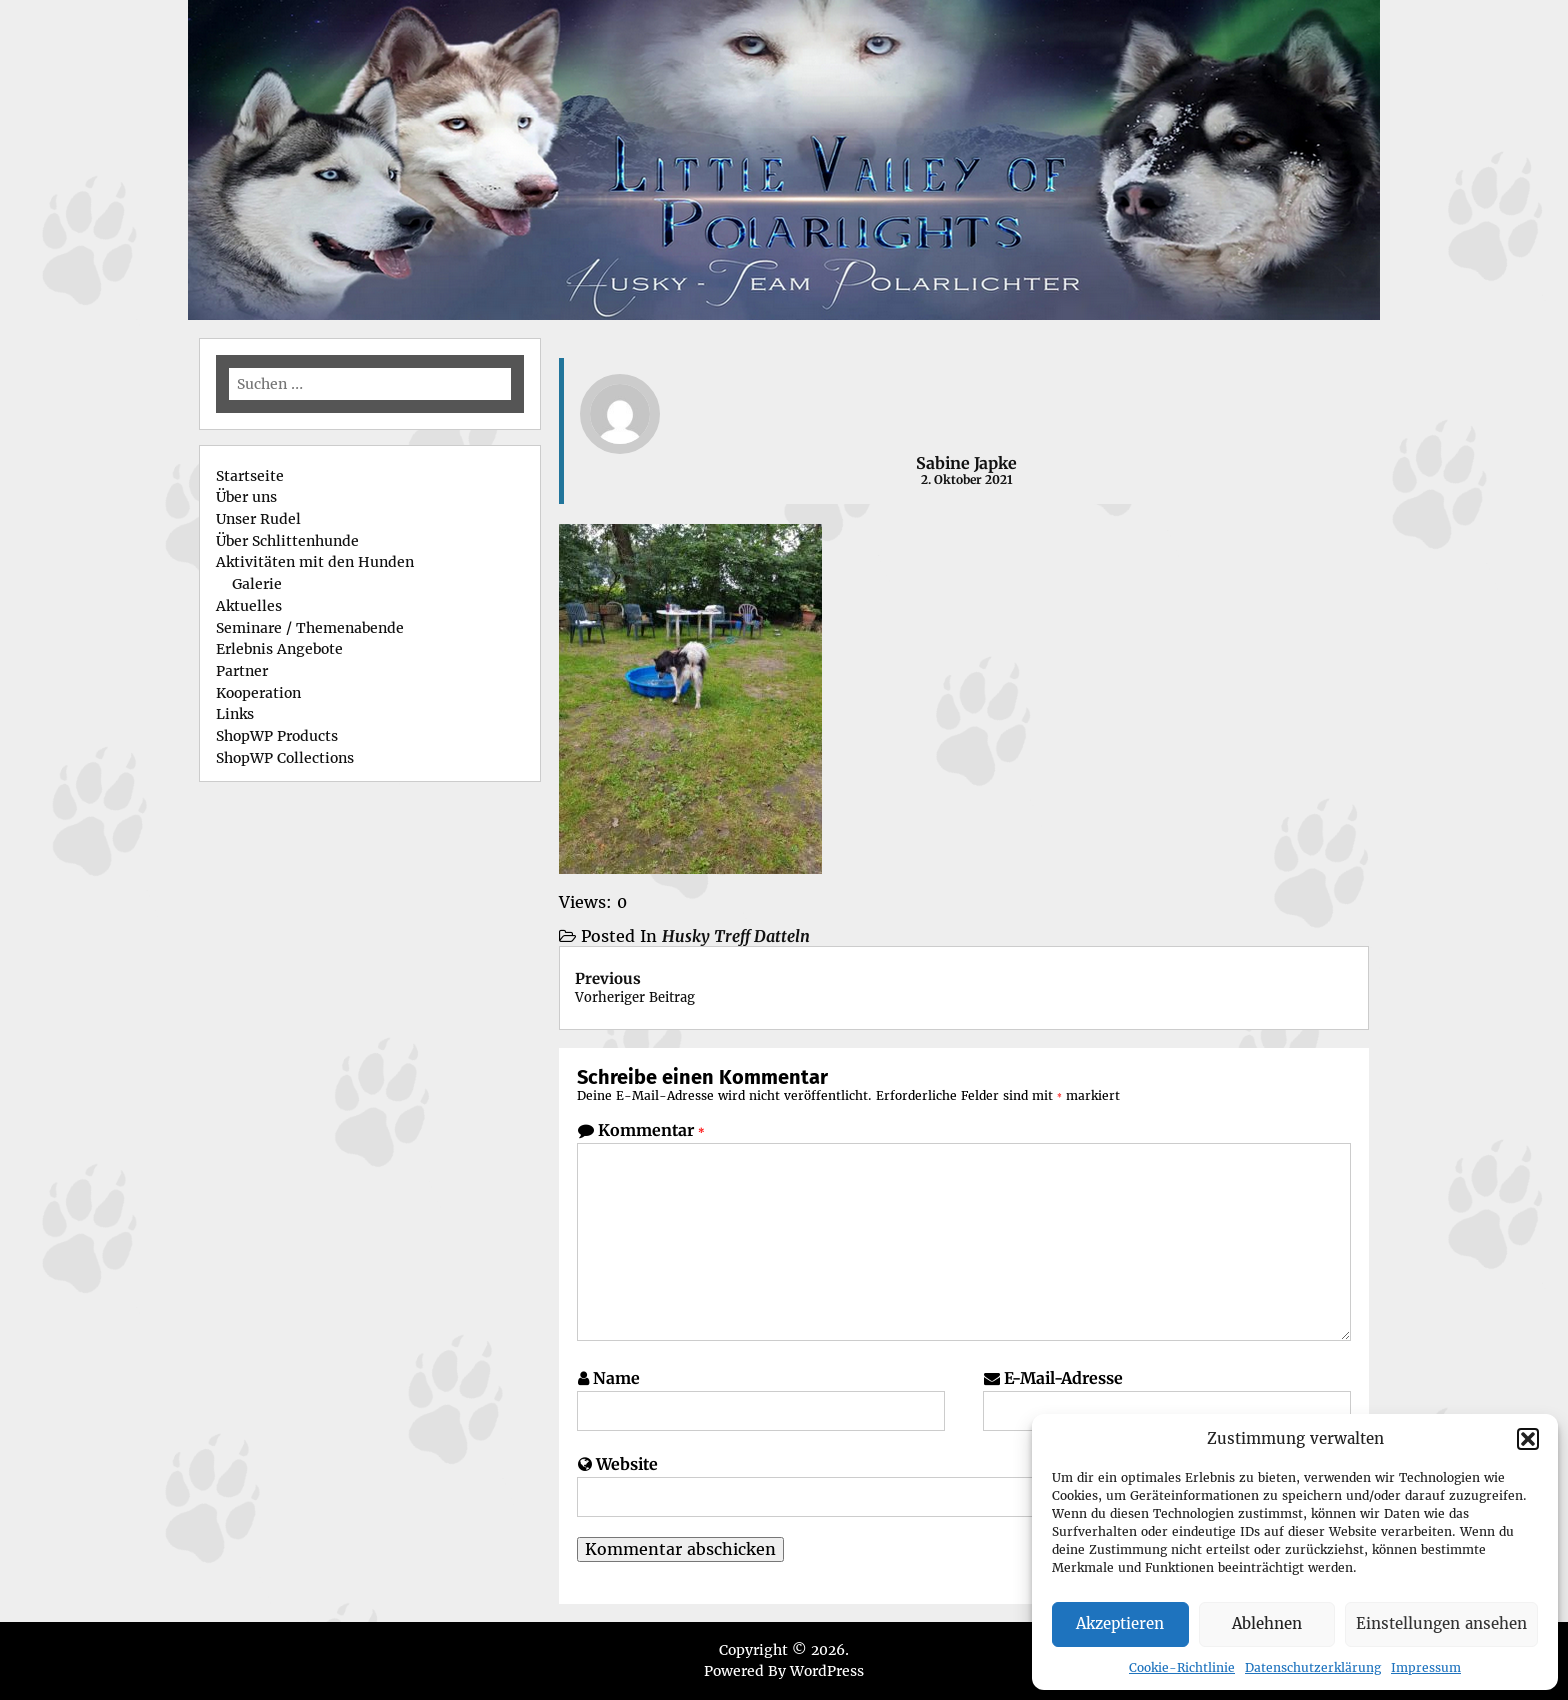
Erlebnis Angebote (279, 649)
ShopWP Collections (285, 758)
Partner (242, 671)
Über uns (246, 497)
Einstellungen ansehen (1441, 1623)
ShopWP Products (277, 736)
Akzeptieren (1120, 1623)
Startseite (250, 476)
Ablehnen (1267, 1623)
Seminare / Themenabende (310, 628)
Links (235, 714)
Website (627, 1464)
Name (616, 1378)
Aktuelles (249, 606)
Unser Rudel (258, 519)
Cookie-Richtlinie (1182, 1667)
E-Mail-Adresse (1063, 1378)
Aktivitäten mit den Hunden (315, 562)
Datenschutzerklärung (1313, 1667)
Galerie (257, 584)
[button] (1528, 1439)
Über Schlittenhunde (287, 541)
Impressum (1426, 1667)
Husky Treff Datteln (736, 936)
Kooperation (258, 693)
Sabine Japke (966, 463)
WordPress (827, 1671)
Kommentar (651, 1130)
